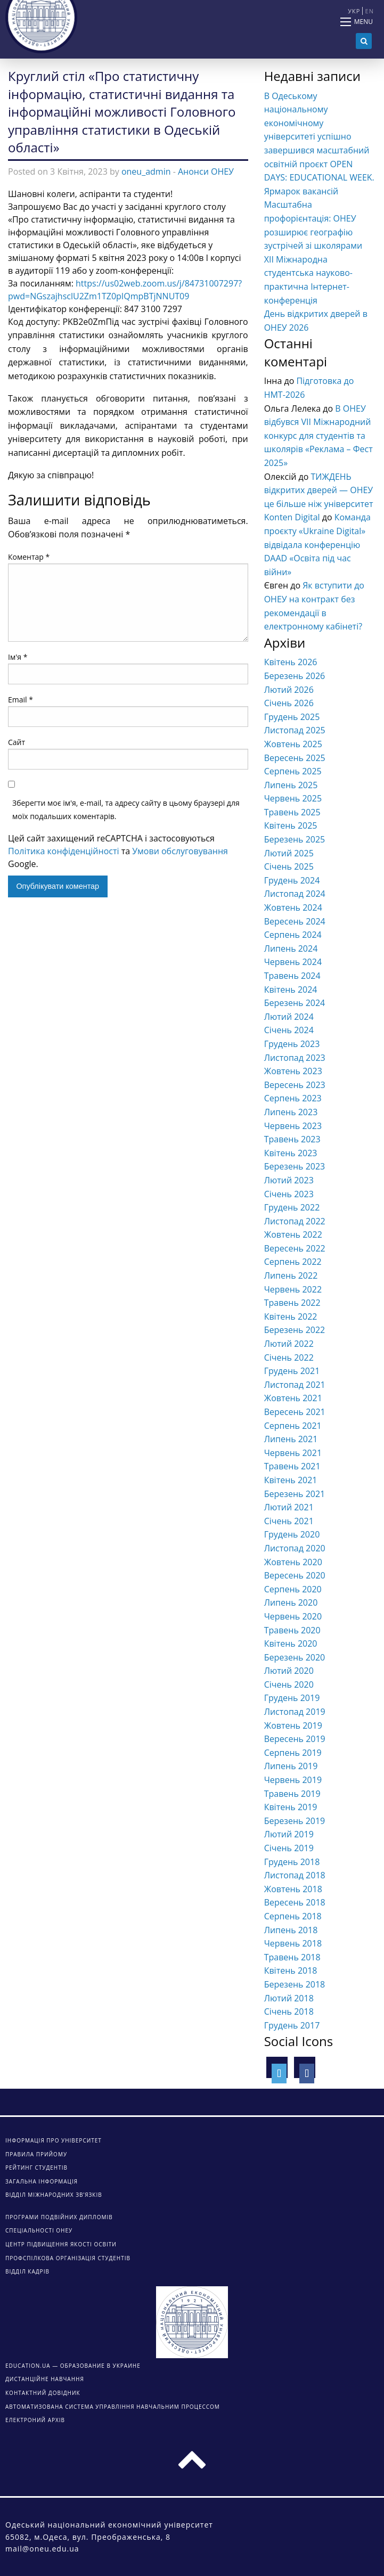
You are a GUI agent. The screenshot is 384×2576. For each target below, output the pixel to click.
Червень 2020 (293, 1616)
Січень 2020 (289, 1684)
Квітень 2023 (290, 1153)
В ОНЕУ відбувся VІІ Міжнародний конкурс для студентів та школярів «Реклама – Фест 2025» (318, 436)
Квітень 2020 (290, 1643)
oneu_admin (146, 171)
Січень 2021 (289, 1521)
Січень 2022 (289, 1357)
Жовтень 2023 (293, 1071)
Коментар (29, 557)
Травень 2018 (292, 1957)
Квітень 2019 (290, 1807)
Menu (363, 21)
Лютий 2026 (289, 690)
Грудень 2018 (292, 1862)
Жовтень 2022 (293, 1234)
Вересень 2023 (294, 1085)
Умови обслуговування (180, 851)
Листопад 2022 (294, 1221)
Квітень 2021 (290, 1480)
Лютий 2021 (289, 1507)
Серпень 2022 (293, 1261)
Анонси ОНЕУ (206, 171)
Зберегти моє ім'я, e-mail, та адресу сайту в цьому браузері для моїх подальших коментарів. (126, 809)
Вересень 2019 (294, 1739)
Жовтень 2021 (293, 1398)
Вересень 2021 (294, 1412)
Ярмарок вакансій (301, 191)
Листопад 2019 (294, 1712)
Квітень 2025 (290, 825)
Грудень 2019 (292, 1698)
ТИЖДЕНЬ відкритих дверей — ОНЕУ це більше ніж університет (318, 490)
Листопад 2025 (294, 730)
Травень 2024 (292, 976)
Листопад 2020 (294, 1548)
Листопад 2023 (294, 1058)
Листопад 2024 (294, 893)
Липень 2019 (291, 1766)
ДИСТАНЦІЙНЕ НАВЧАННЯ (44, 2379)
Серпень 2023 (293, 1098)
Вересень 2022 (294, 1248)
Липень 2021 (291, 1439)
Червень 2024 (293, 962)
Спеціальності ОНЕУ (38, 2230)
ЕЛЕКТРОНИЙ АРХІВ (35, 2420)
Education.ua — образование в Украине (73, 2365)
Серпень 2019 (293, 1753)
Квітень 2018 (290, 1970)
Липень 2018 (291, 1930)
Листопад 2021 (294, 1385)
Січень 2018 (289, 2011)
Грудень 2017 (292, 2025)
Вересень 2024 (294, 921)
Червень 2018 (293, 1943)
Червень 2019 (293, 1780)
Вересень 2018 (294, 1902)
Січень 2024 (289, 1030)
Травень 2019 (292, 1794)
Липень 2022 (291, 1275)
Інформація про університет (53, 2140)
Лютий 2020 (289, 1671)
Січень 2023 (289, 1194)
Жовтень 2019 (293, 1725)
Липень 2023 (291, 1112)
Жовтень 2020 (293, 1562)
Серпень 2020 (293, 1589)
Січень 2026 (289, 703)
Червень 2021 (293, 1453)
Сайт (16, 742)
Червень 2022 (293, 1289)
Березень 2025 (294, 839)
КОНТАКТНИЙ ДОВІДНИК (42, 2393)
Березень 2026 (294, 676)
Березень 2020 (294, 1657)
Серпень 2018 (293, 1916)
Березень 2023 (294, 1166)
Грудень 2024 (292, 880)
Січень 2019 (289, 1848)
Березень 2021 (294, 1494)
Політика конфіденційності (63, 851)
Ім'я (17, 657)
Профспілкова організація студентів (67, 2258)
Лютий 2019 (289, 1834)
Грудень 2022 (292, 1207)
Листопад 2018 (294, 1875)
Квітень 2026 (290, 662)
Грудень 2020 (292, 1534)
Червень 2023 (293, 1126)
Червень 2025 (293, 798)
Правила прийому (36, 2154)
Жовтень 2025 (293, 744)
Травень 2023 (292, 1139)
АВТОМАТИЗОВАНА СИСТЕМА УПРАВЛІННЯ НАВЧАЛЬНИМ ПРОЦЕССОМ (112, 2406)
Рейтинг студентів (36, 2167)
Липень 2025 (291, 785)
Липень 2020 (291, 1602)
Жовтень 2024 (293, 907)
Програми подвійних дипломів (59, 2217)
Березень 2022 (294, 1330)
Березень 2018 (294, 1984)
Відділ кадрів (27, 2271)
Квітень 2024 (290, 989)
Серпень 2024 (293, 935)
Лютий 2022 (289, 1344)
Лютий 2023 (289, 1180)
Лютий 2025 (289, 853)
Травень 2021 (292, 1466)
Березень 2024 (294, 1003)
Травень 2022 (292, 1303)
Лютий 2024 (289, 1017)
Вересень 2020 (294, 1575)
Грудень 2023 (292, 1044)
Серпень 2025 (293, 771)
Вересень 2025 (294, 758)
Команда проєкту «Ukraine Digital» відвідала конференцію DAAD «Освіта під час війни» (317, 544)
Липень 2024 (291, 948)
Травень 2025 (292, 812)
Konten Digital (292, 517)
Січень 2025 (289, 866)
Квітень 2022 (290, 1316)
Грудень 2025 (292, 717)
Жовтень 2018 (293, 1889)
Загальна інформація (41, 2181)
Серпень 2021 (293, 1426)
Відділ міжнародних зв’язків (53, 2194)
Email (20, 699)
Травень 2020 (292, 1630)
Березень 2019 (294, 1821)
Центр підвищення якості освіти (61, 2244)
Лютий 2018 (289, 1998)
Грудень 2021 (292, 1371)
